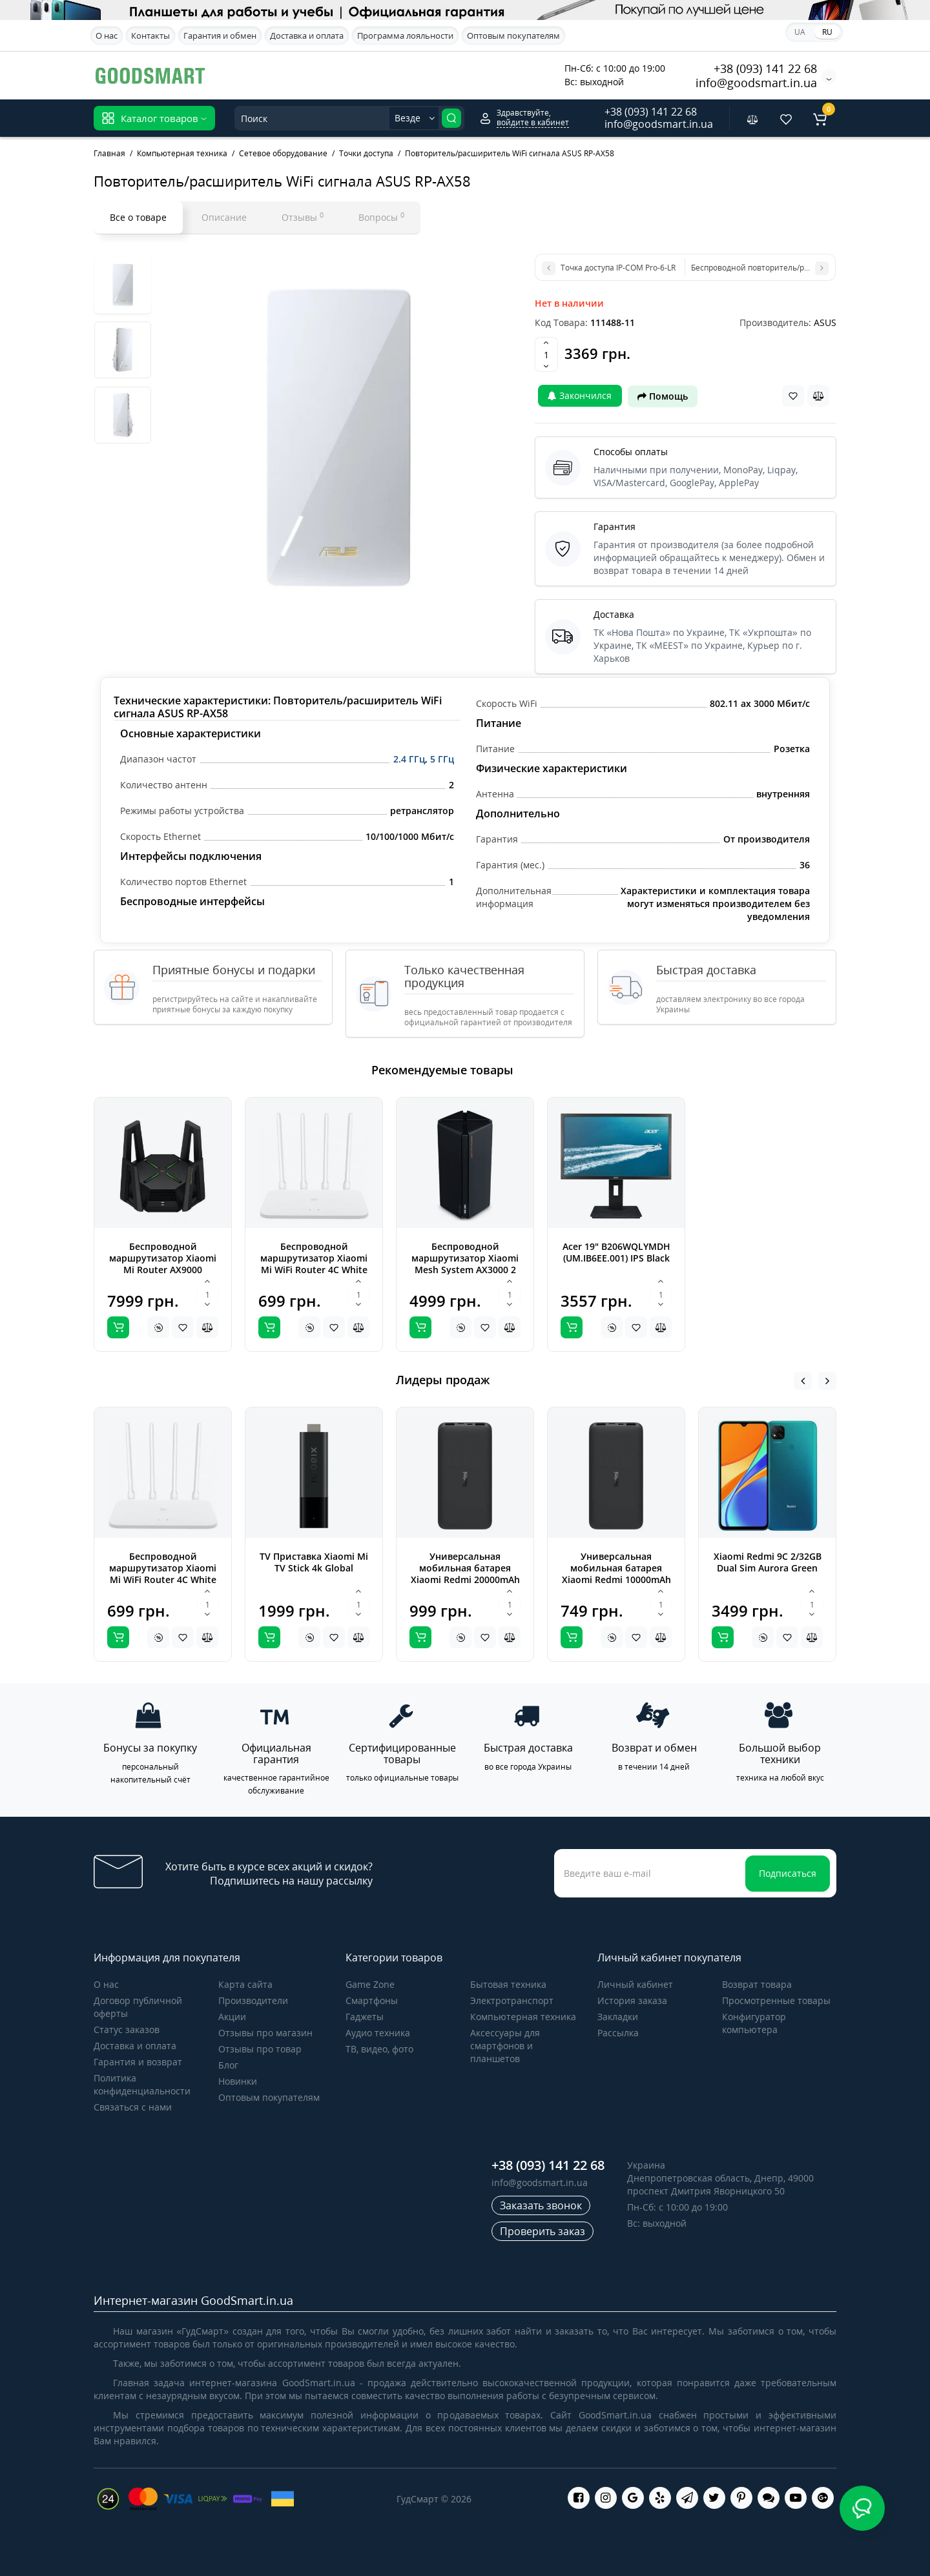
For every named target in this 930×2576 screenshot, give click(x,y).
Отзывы (303, 216)
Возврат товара (757, 1984)
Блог (228, 2065)
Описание (224, 217)
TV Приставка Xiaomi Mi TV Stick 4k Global (314, 1562)
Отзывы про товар (260, 2049)
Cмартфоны (372, 2000)
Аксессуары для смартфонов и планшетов (505, 2046)
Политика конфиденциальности (142, 2084)
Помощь (662, 396)
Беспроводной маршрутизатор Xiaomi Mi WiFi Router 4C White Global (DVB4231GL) (313, 1263)
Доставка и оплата (307, 35)
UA (799, 31)
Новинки (237, 2081)
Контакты (150, 35)
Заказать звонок (541, 2205)
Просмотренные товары (776, 2000)
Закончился (580, 395)
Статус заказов (127, 2029)
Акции (232, 2016)
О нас (107, 35)
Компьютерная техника (523, 2016)
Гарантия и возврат (138, 2062)
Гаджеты (365, 2016)
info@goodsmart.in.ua (756, 82)
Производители (253, 2000)
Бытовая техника (508, 1984)
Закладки (617, 2016)
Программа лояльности (405, 35)
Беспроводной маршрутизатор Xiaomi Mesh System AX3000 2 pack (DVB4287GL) (465, 1263)
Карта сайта (245, 1984)
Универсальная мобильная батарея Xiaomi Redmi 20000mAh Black (465, 1573)
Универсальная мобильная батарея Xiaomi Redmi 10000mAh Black (616, 1573)
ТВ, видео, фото (379, 2049)
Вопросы (381, 216)
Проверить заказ (542, 2231)
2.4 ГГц (409, 759)
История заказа (632, 2000)
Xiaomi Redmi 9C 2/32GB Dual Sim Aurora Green (768, 1562)
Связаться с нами (133, 2107)
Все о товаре (138, 217)
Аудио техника (378, 2033)
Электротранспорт (511, 2000)
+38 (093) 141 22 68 (765, 68)
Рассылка (618, 2033)
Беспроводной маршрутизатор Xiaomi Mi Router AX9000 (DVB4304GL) (162, 1263)
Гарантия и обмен (219, 35)
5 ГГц (442, 759)
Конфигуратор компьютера (754, 2023)
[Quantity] (546, 354)
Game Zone (370, 1984)
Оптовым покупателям (513, 35)
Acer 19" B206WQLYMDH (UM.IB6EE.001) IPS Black (616, 1252)
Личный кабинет (635, 1984)
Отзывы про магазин (265, 2033)
